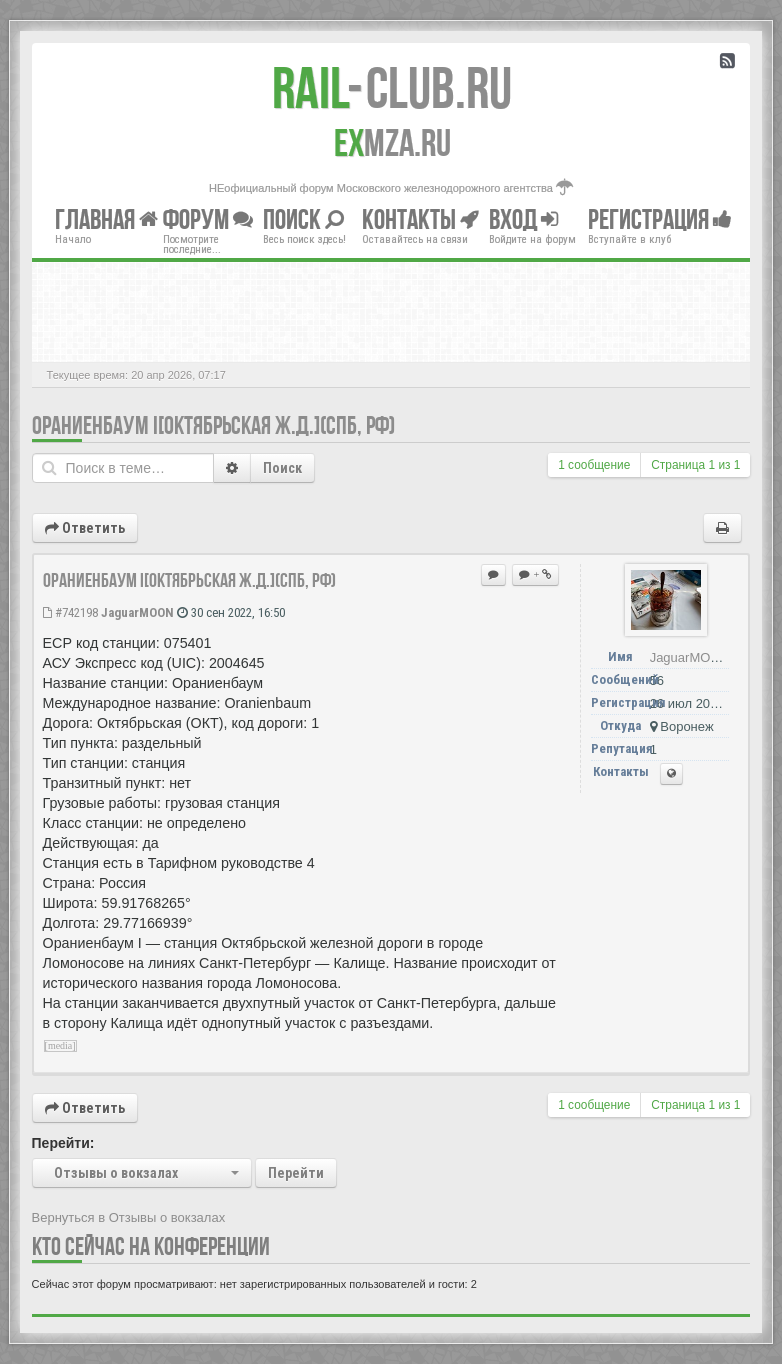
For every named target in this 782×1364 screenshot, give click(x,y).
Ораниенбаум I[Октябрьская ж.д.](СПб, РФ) (213, 425)
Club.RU (392, 88)
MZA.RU (392, 143)
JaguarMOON (137, 612)
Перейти (296, 1173)
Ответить (85, 528)
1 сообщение (594, 465)
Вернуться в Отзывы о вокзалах (129, 1217)
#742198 (70, 612)
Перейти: (63, 1143)
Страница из (695, 465)
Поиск (282, 468)
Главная (106, 219)
